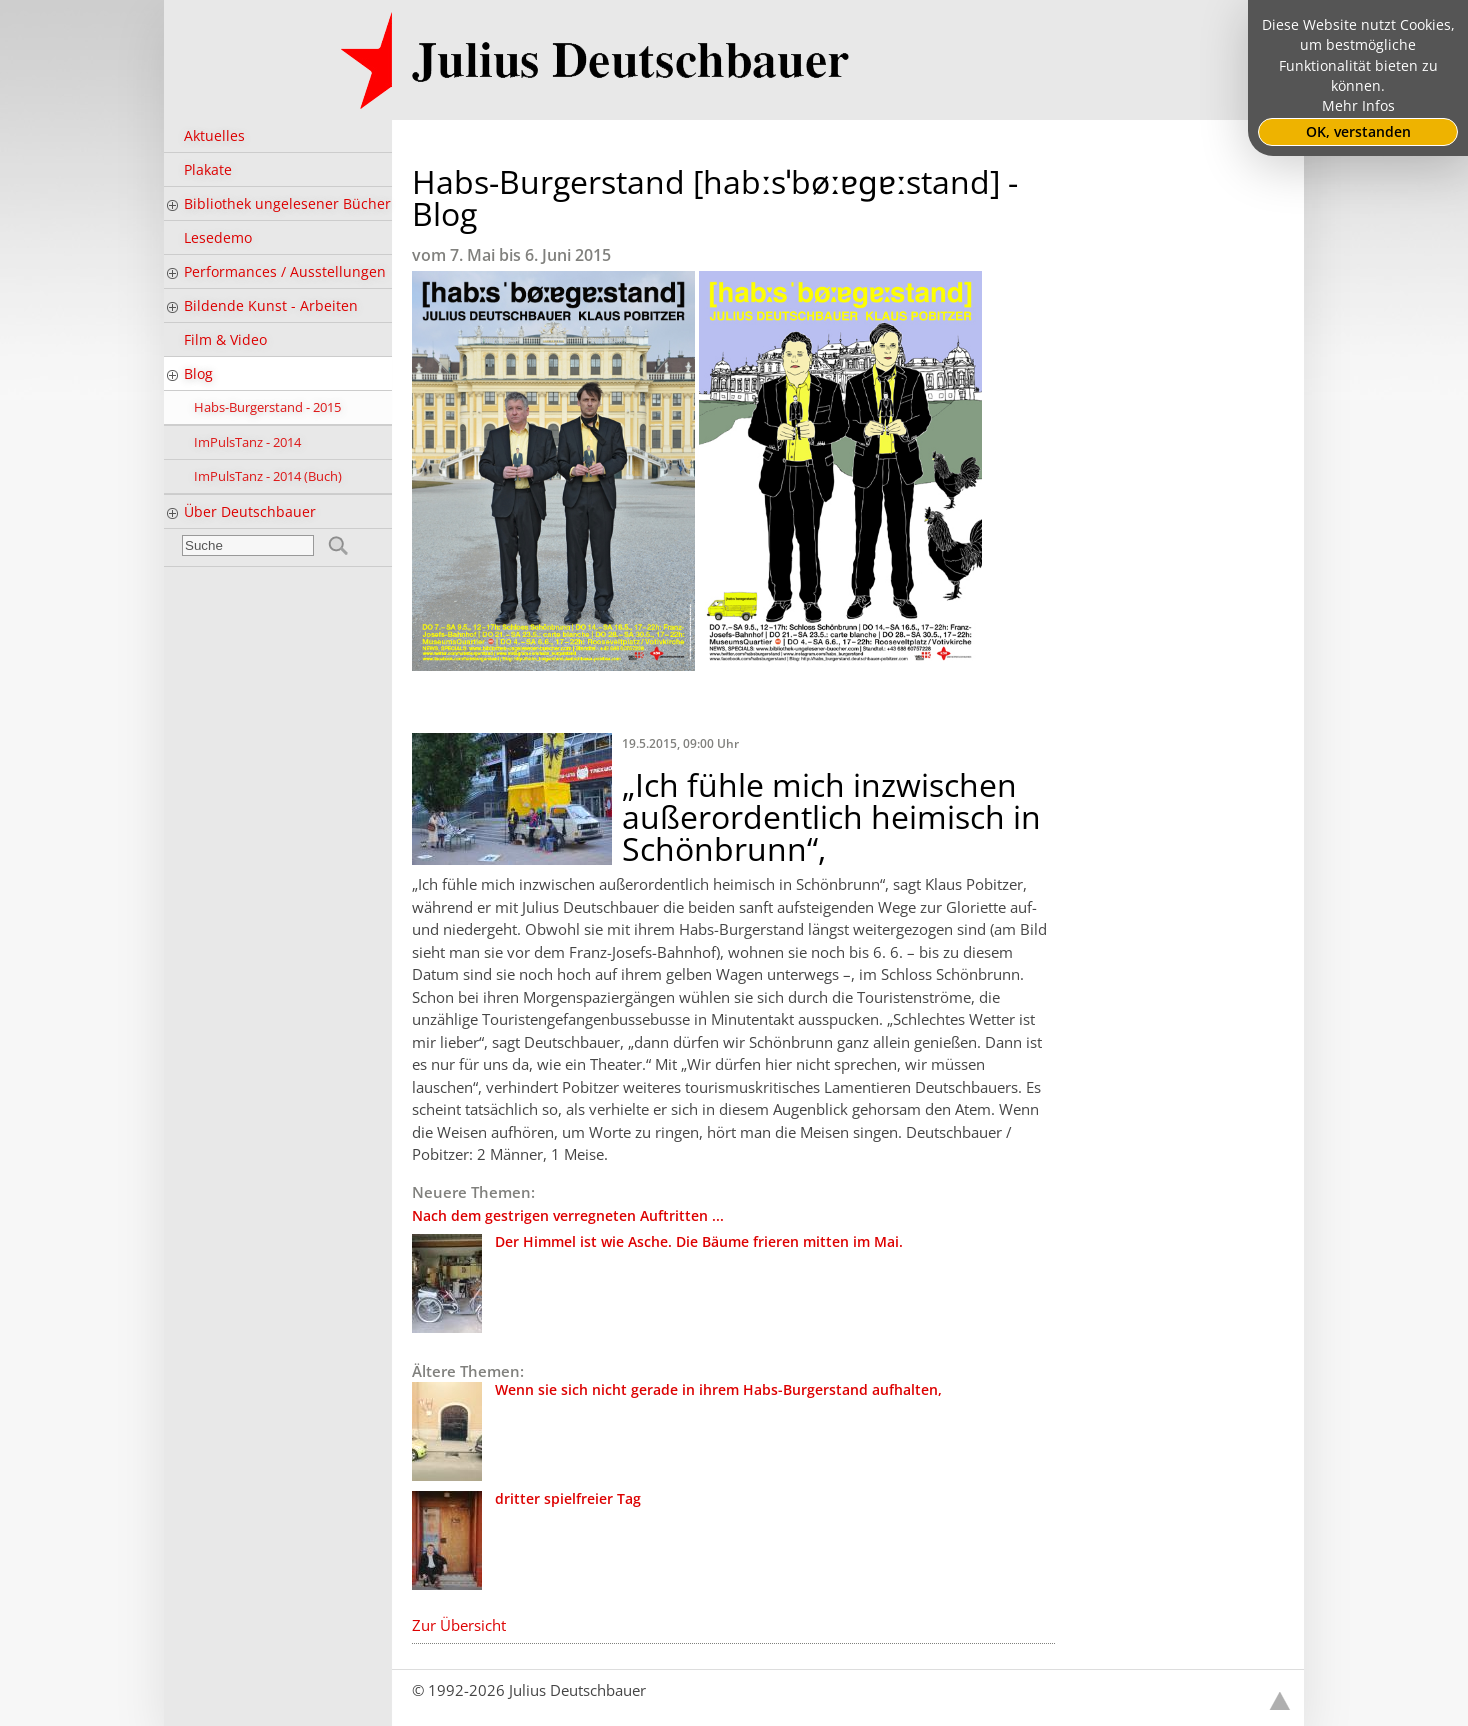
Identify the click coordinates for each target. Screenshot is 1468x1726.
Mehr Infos (1358, 106)
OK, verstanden (1358, 132)
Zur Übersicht (459, 1625)
